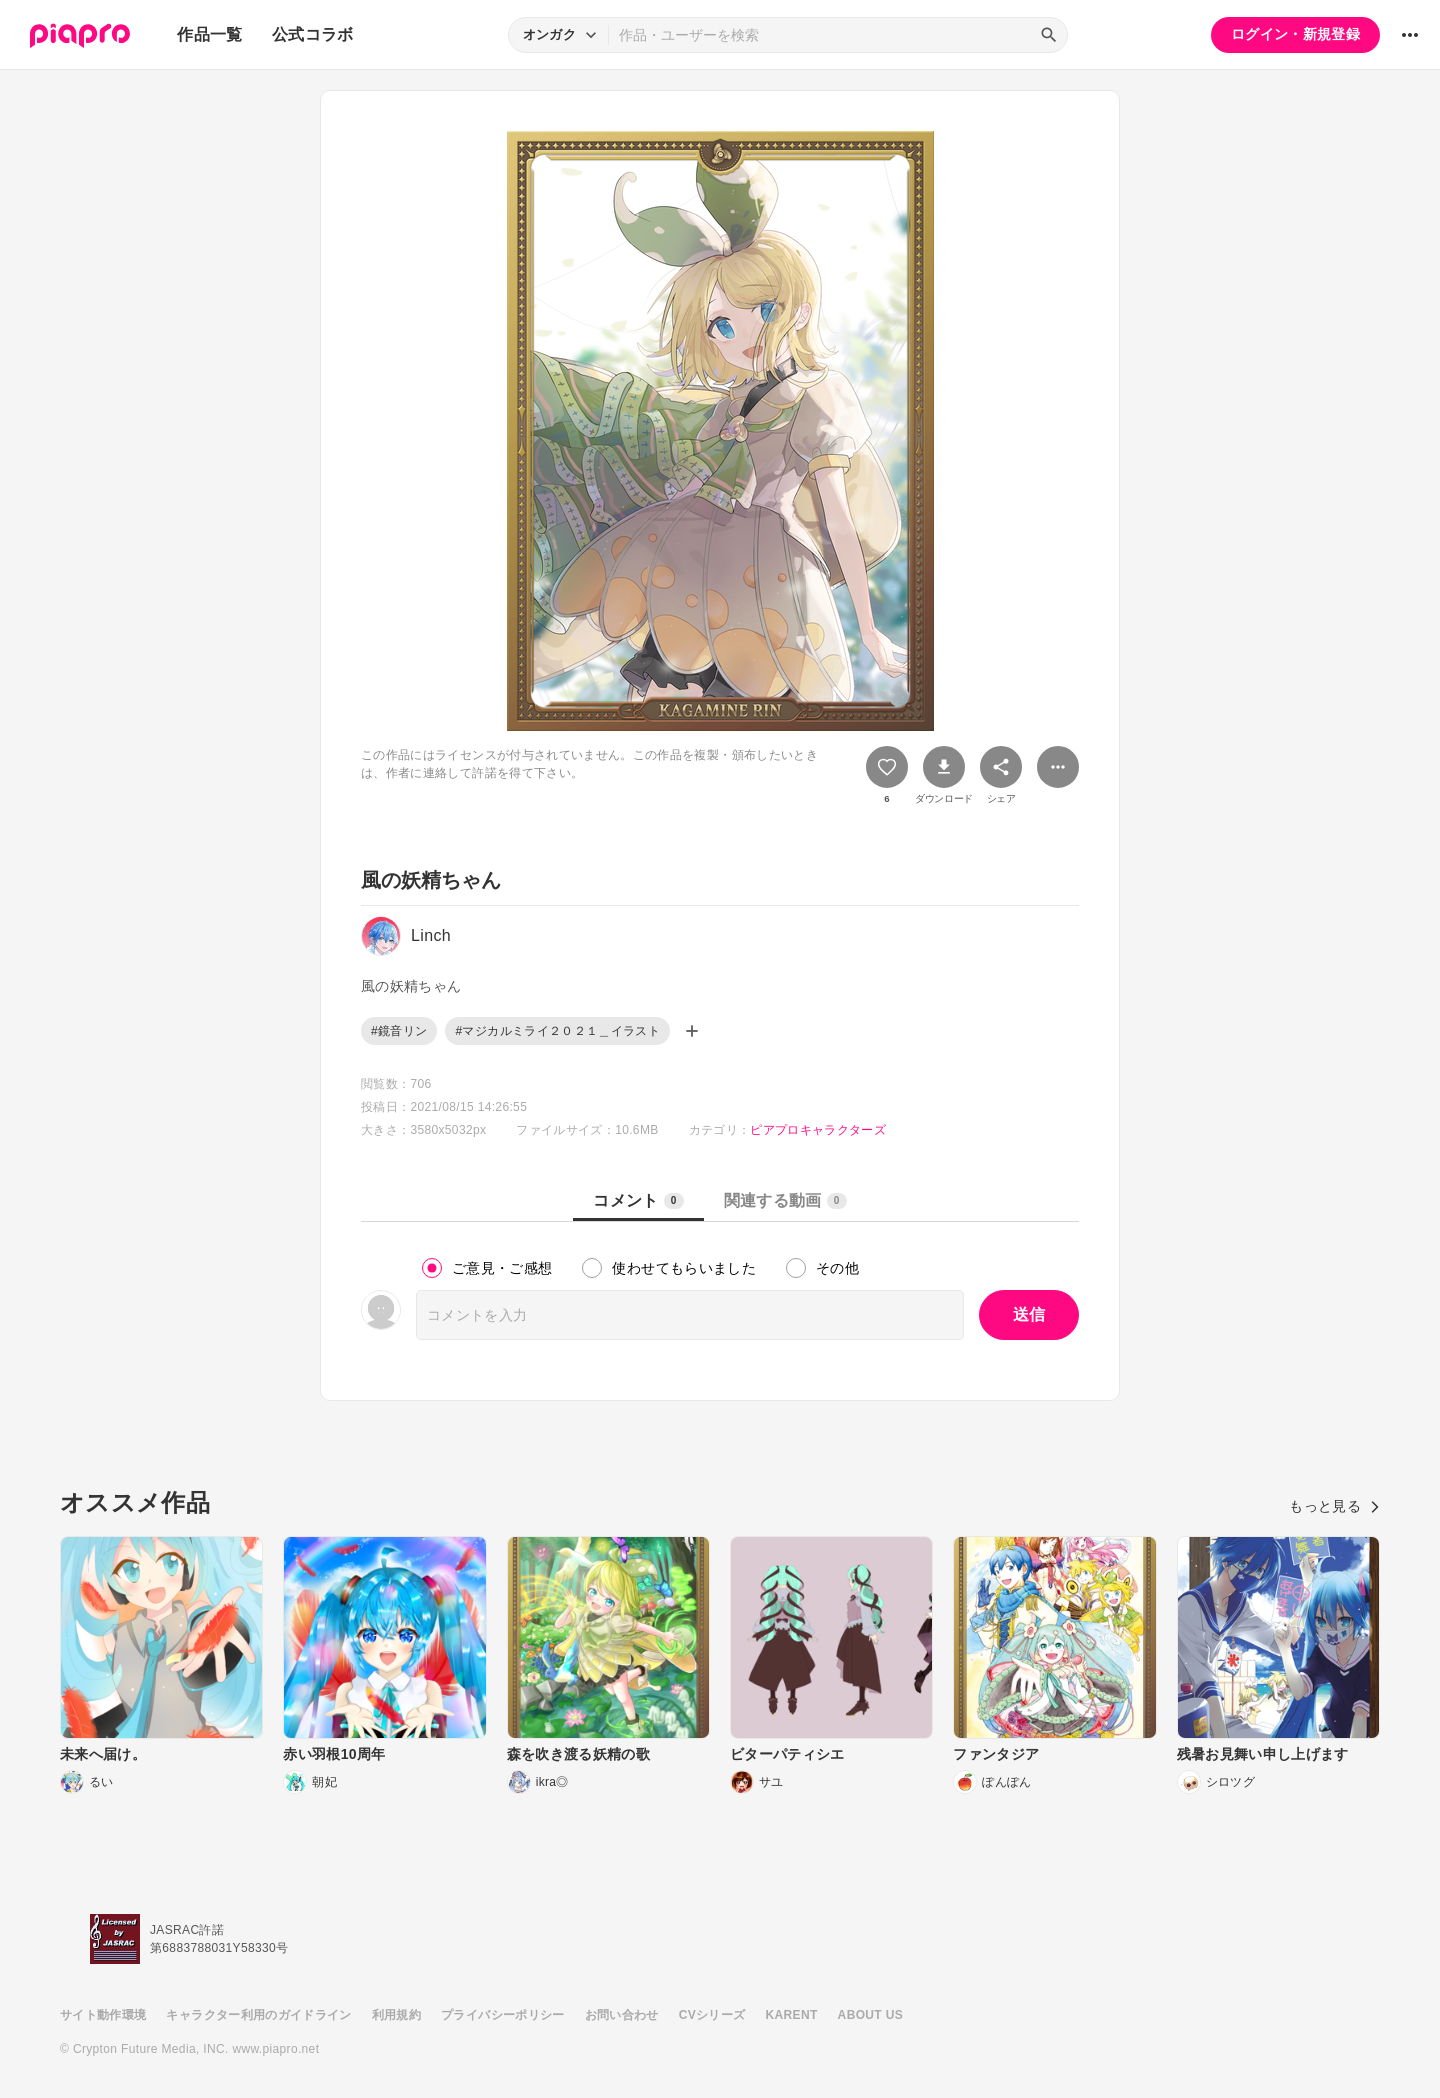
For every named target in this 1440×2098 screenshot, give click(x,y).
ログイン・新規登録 (1295, 34)
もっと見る (1334, 1506)
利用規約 (396, 2015)
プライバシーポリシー (503, 2015)
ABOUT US (870, 2015)
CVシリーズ (712, 2015)
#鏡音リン (399, 1031)
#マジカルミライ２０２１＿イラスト (557, 1031)
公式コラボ (313, 34)
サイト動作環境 (103, 2015)
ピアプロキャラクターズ (818, 1130)
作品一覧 (209, 34)
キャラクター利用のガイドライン (258, 2015)
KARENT (792, 2015)
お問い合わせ (622, 2015)
